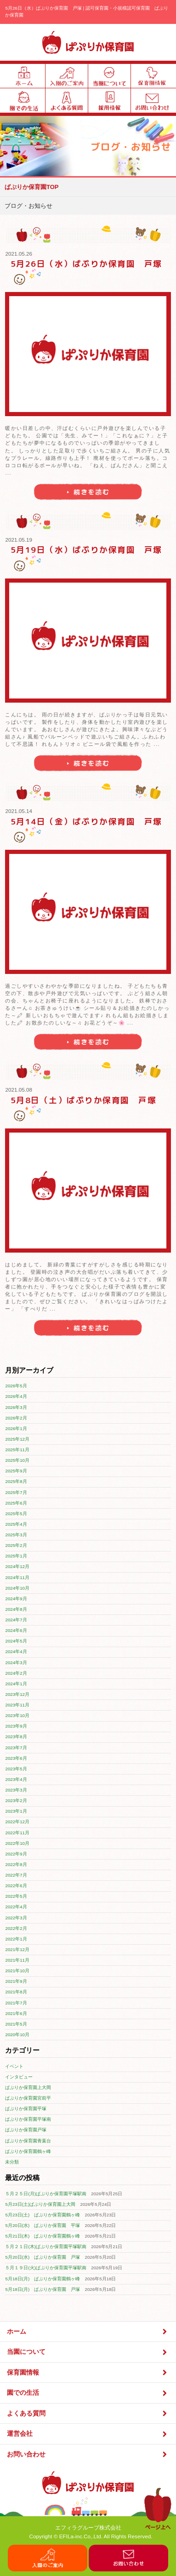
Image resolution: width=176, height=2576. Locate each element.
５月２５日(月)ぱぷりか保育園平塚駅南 (45, 2193)
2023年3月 (16, 1789)
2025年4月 (16, 1524)
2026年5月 (16, 1385)
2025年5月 (16, 1513)
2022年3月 (16, 1917)
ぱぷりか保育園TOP (32, 186)
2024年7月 (16, 1619)
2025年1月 (16, 1555)
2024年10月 (17, 1588)
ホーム (88, 2331)
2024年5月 (16, 1640)
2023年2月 (16, 1800)
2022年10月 (17, 1843)
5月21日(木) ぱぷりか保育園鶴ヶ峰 (42, 2235)
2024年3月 (16, 1662)
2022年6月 (16, 1885)
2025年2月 (16, 1545)
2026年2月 (16, 1417)
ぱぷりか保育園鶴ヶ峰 (28, 2151)
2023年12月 (17, 1694)
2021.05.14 (18, 811)
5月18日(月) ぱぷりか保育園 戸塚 (42, 2289)
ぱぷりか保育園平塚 (25, 2108)
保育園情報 (88, 2372)
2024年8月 (16, 1609)
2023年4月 (16, 1779)
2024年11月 (17, 1577)
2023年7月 (16, 1747)
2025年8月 (16, 1481)
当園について (88, 2352)
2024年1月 (16, 1683)
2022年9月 (16, 1853)
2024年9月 (16, 1598)
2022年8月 (16, 1864)
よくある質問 (88, 2413)
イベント (14, 2066)
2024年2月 (16, 1673)
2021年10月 (17, 1970)
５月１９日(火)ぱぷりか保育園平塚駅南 (45, 2267)
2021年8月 (16, 1991)
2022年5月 (16, 1896)
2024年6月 (16, 1630)
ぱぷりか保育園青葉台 (28, 2140)
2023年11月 (17, 1704)
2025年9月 (16, 1470)
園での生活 (88, 2393)
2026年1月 (16, 1428)
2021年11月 (17, 1960)
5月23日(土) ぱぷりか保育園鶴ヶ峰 (42, 2214)
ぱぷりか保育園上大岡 (28, 2087)
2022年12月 (17, 1821)
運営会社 (88, 2434)
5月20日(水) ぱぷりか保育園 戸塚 (42, 2257)
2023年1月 (16, 1811)
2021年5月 (16, 2023)
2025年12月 (17, 1439)
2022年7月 (16, 1875)
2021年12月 (17, 1949)
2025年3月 (16, 1534)
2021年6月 (16, 2013)
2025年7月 (16, 1492)
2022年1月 (16, 1938)
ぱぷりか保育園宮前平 (28, 2098)
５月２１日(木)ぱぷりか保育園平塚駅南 (45, 2246)
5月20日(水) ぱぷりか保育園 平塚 (42, 2225)
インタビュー (19, 2076)
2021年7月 (16, 2002)
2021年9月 (16, 1981)
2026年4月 (16, 1396)
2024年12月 (17, 1566)
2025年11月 (17, 1449)
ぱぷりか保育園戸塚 (25, 2129)
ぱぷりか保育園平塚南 (28, 2119)
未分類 (12, 2161)
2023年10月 (17, 1715)
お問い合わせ (88, 2454)
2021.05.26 (18, 254)
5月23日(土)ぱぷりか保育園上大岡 (40, 2204)
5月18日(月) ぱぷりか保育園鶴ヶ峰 (42, 2278)
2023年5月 (16, 1768)
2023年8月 (16, 1736)
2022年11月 (17, 1832)
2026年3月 (16, 1407)
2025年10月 (17, 1460)
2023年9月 (16, 1726)
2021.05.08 (18, 1090)
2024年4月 (16, 1651)
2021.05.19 (18, 540)
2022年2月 (16, 1928)
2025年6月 (16, 1503)
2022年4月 (16, 1906)
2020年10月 (17, 2034)
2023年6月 (16, 1758)
